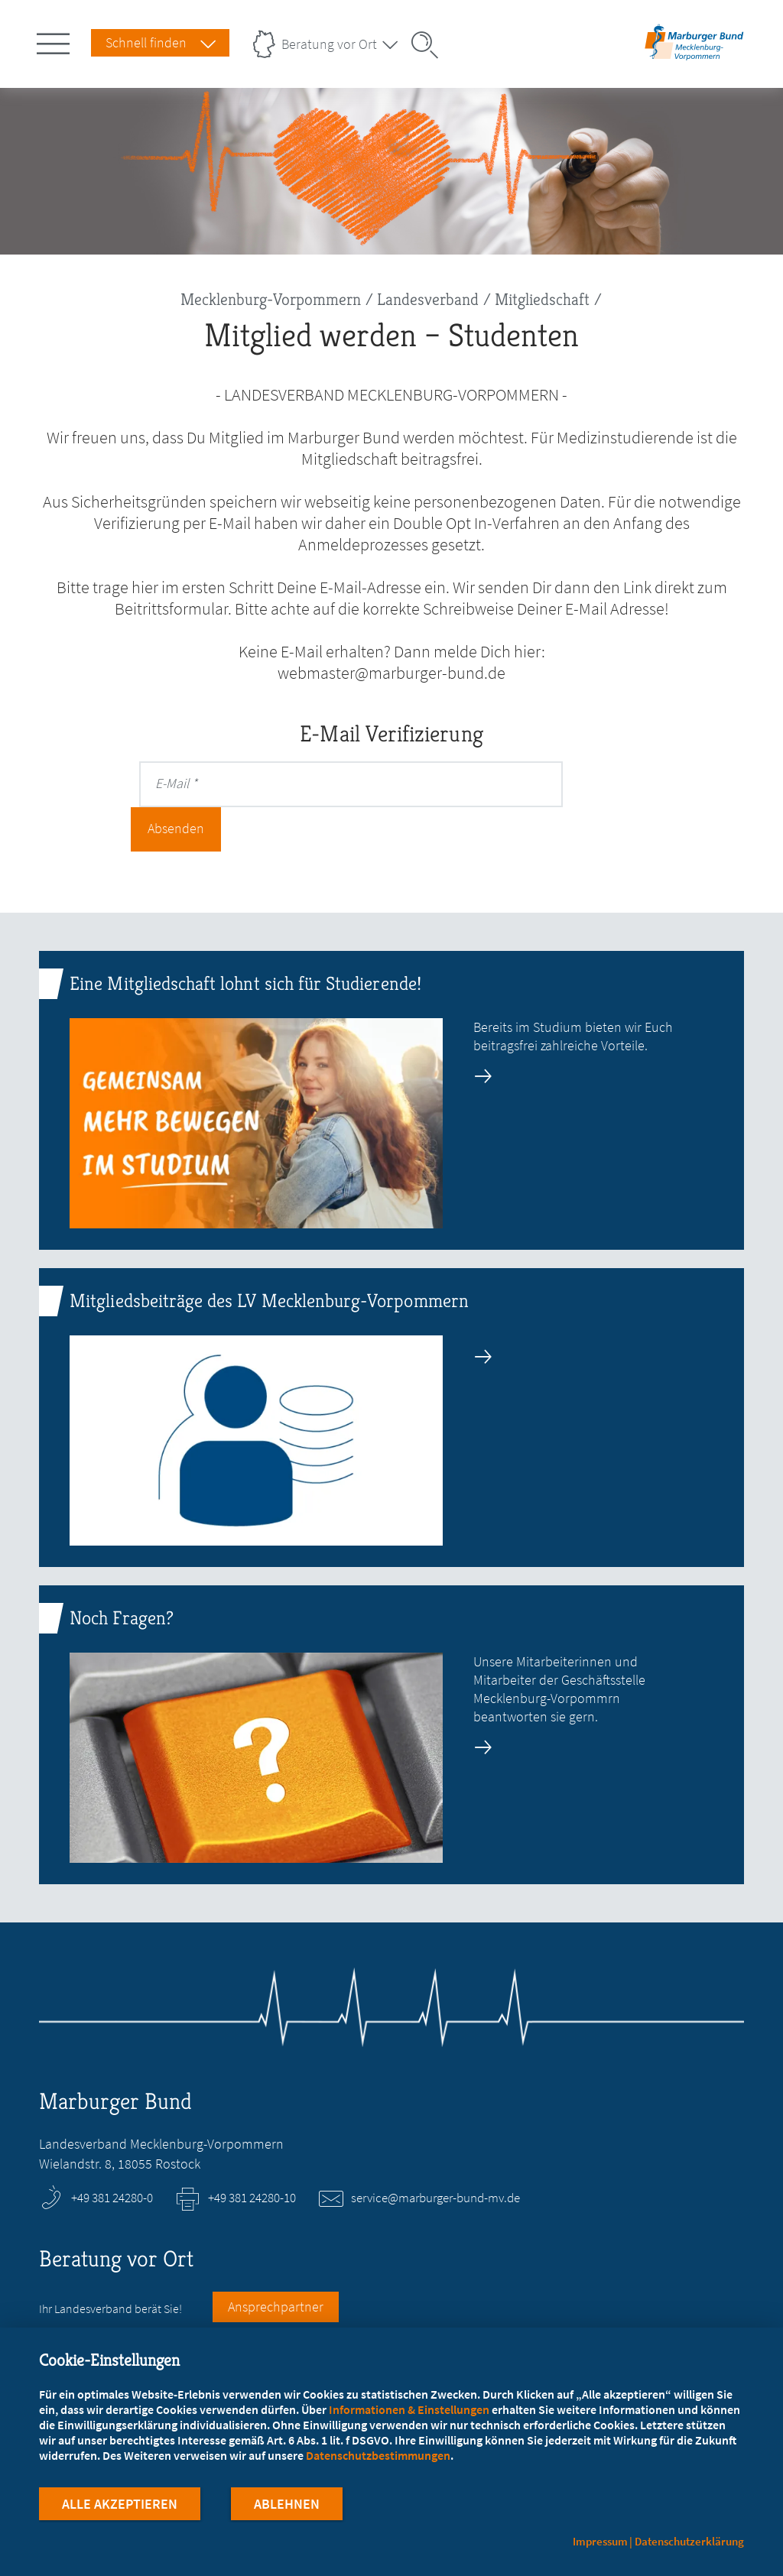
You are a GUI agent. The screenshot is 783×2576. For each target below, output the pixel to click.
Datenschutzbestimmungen (378, 2457)
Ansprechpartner (275, 2262)
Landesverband (428, 299)
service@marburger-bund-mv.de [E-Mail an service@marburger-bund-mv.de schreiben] (435, 2153)
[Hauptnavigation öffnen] (56, 40)
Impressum (600, 2541)
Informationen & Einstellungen (409, 2411)
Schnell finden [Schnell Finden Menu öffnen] (146, 42)
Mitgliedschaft (542, 299)
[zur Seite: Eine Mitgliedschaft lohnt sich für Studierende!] (391, 1056)
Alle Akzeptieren (119, 2506)
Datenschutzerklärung (689, 2541)
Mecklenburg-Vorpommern (270, 299)
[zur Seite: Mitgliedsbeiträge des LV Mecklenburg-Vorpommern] (391, 1373)
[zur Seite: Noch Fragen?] (391, 1690)
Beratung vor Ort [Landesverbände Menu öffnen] (329, 44)
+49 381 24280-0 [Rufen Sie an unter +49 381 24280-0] (112, 2153)
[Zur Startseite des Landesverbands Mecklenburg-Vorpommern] (694, 56)
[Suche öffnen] (430, 45)
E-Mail (172, 783)
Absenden (617, 783)
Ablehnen (287, 2506)
